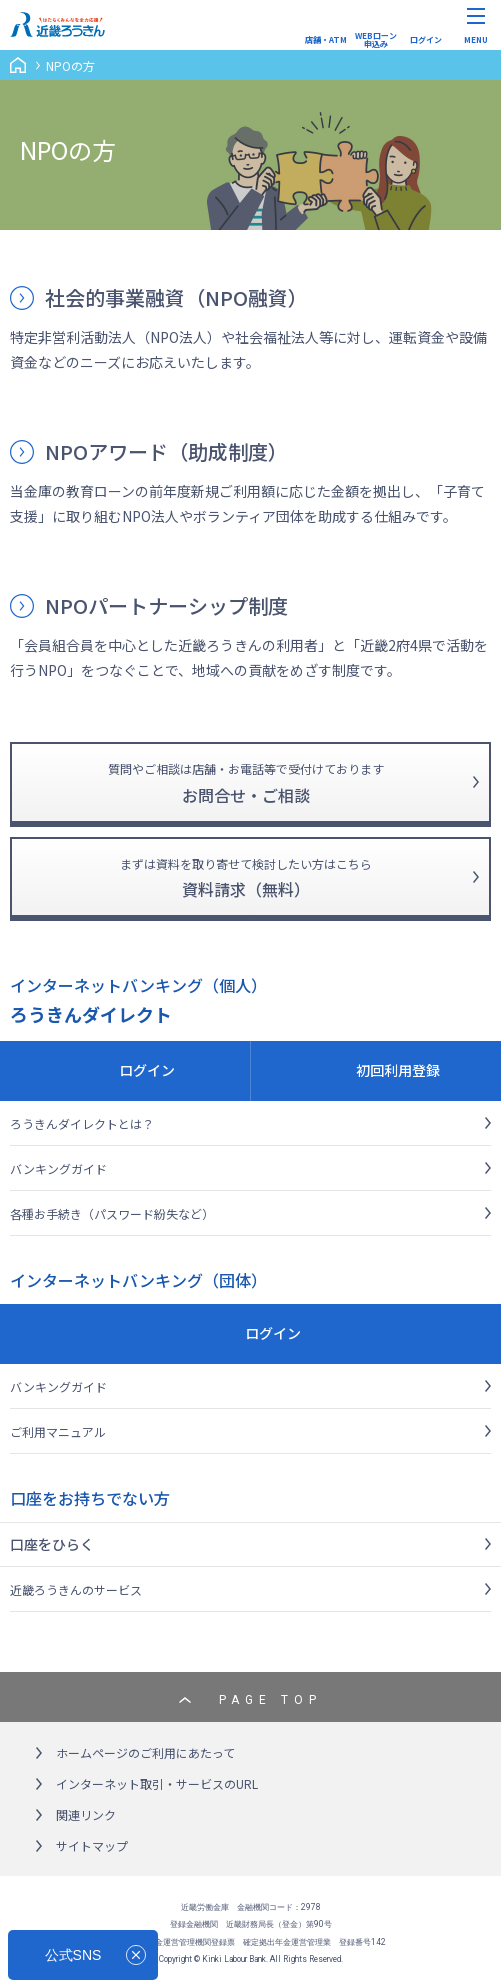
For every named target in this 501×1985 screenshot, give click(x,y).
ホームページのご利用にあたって (145, 1752)
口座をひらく (52, 1544)
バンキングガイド (58, 1168)
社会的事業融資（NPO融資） (176, 297)
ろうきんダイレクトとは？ (82, 1123)
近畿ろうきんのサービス (76, 1589)
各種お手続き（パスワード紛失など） (112, 1213)
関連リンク (86, 1814)
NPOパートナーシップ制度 (166, 605)
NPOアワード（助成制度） (166, 451)
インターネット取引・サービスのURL (157, 1783)
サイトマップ (92, 1845)
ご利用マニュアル (58, 1431)
